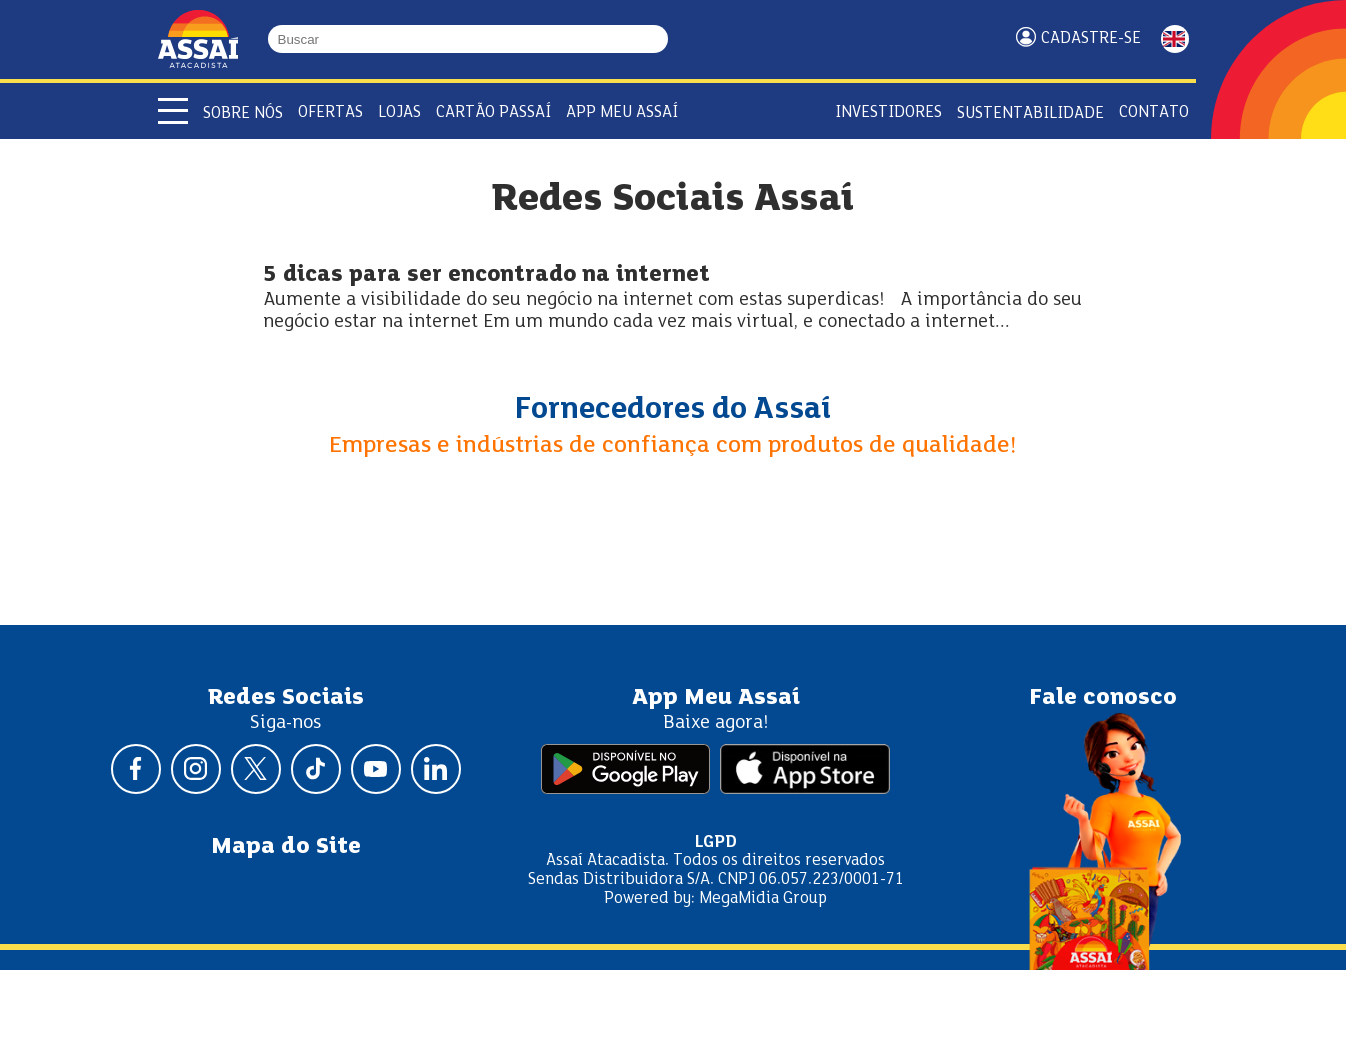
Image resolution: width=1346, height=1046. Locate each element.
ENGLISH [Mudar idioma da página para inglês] (1175, 39)
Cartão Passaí (493, 112)
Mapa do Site (286, 847)
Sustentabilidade (1030, 113)
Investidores (888, 112)
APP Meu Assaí (622, 112)
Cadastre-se (1091, 38)
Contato (1154, 112)
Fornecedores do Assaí (673, 410)
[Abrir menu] (173, 111)
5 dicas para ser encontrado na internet (486, 275)
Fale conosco (1103, 698)
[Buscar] (659, 39)
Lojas (399, 112)
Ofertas (330, 112)
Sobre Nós (243, 113)
